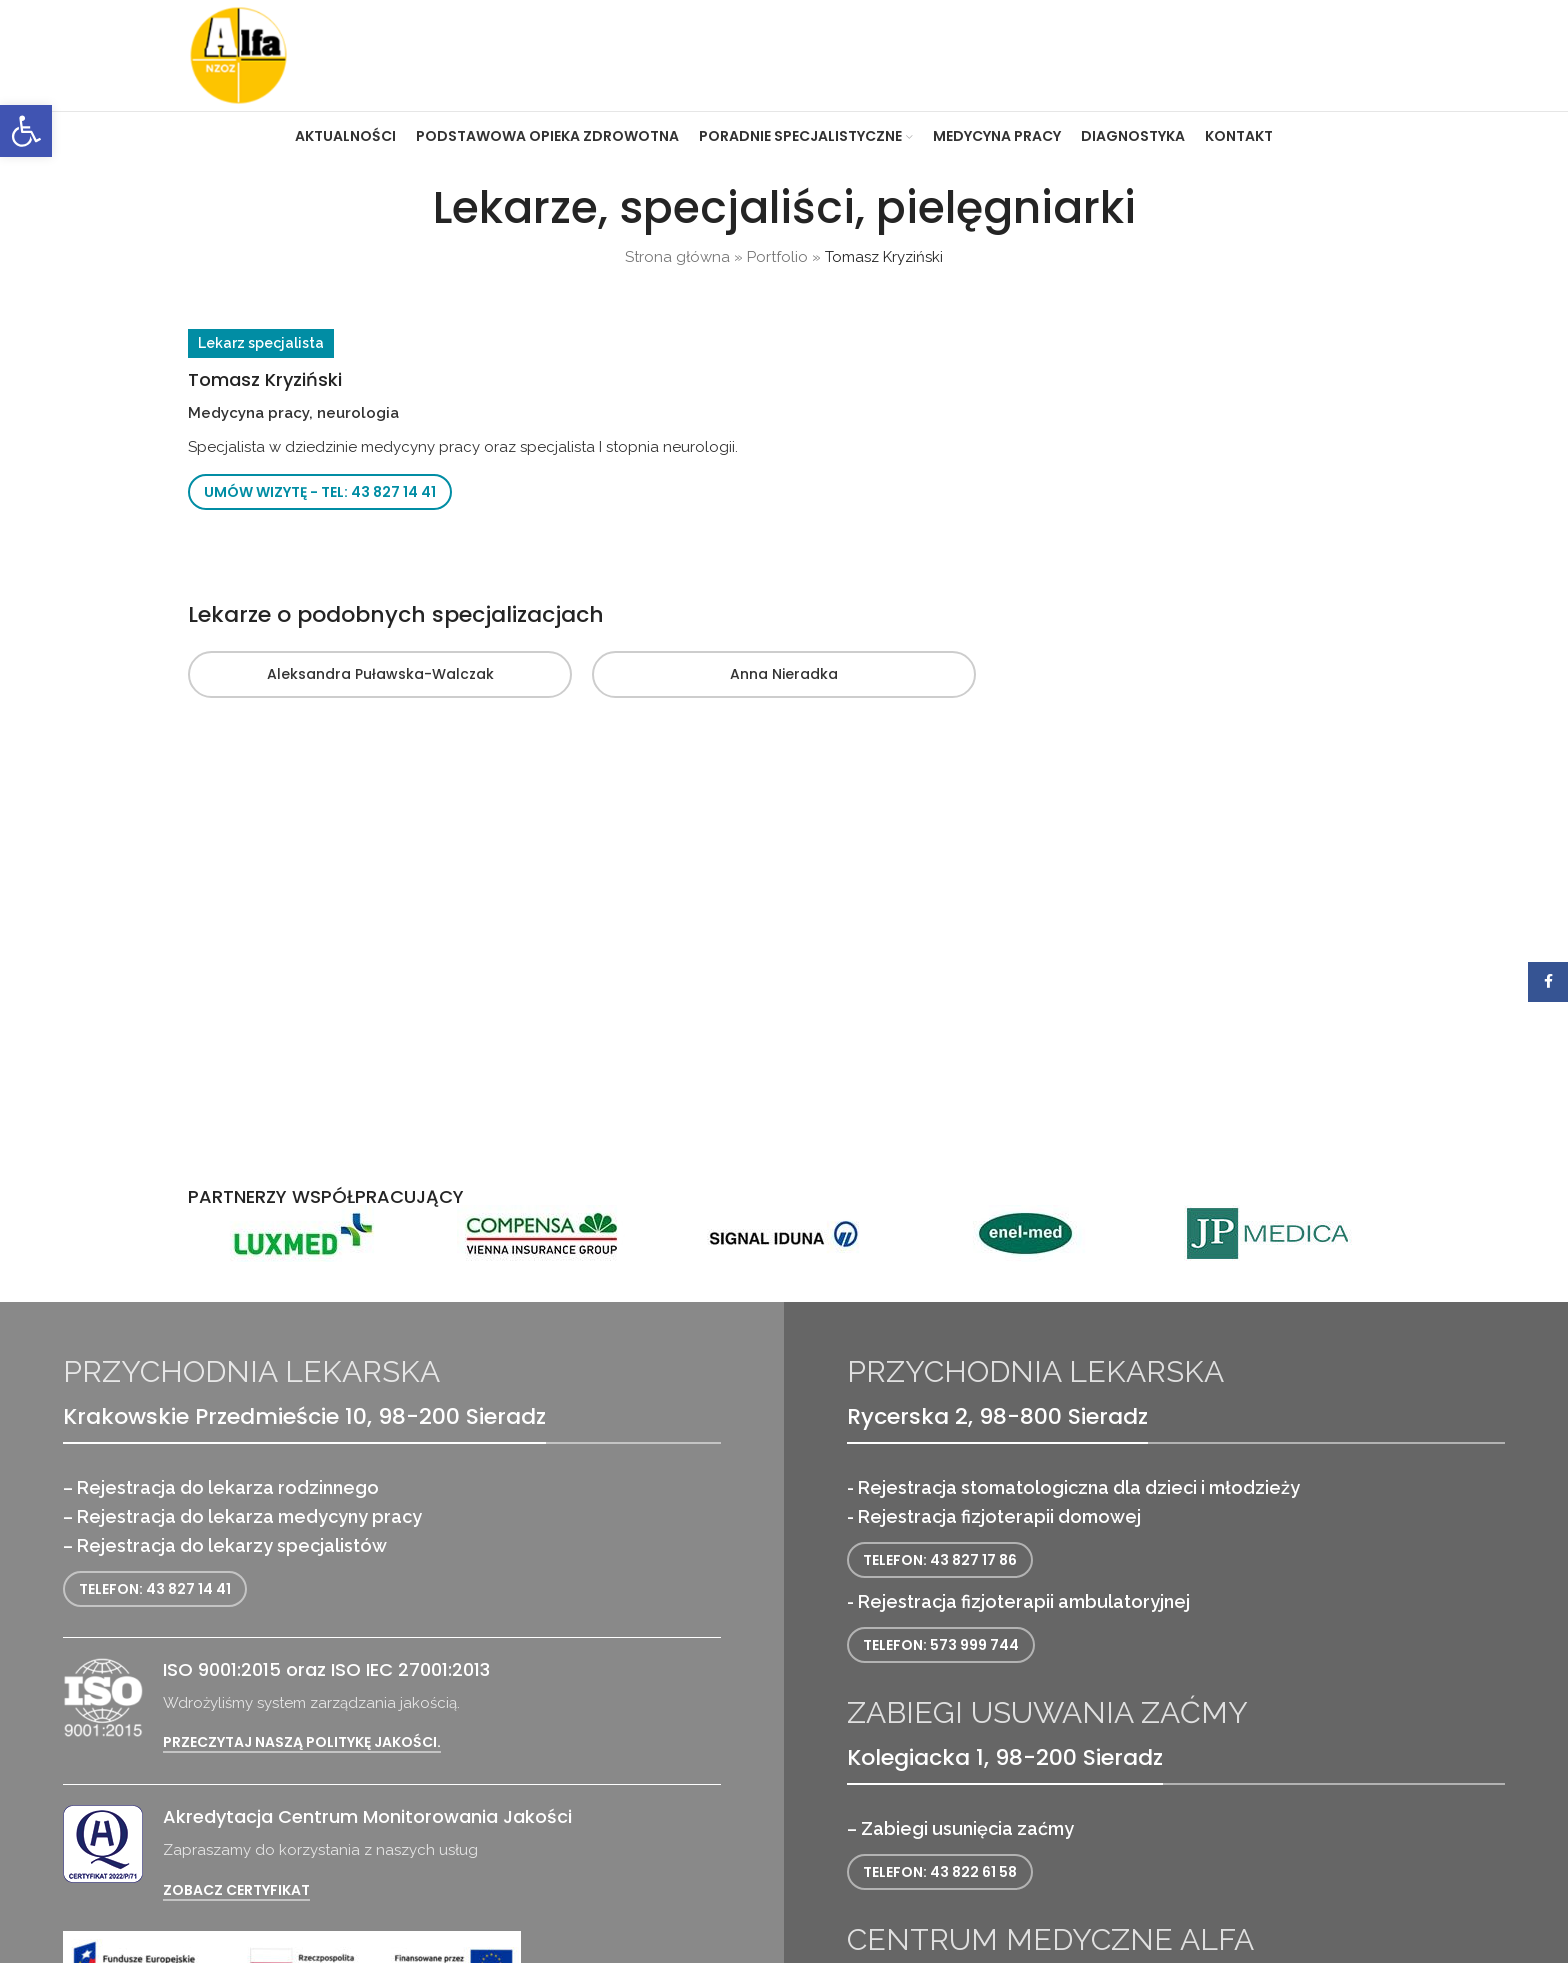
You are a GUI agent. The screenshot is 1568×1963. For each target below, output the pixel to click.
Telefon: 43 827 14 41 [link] (155, 1589)
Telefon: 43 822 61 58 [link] (940, 1872)
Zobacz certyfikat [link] (236, 1890)
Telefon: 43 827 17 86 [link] (940, 1560)
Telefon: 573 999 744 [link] (941, 1645)
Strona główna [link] (677, 257)
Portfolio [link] (777, 257)
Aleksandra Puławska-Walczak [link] (380, 674)
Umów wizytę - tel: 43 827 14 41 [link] (320, 492)
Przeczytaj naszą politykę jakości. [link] (302, 1742)
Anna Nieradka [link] (784, 674)
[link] (26, 131)
